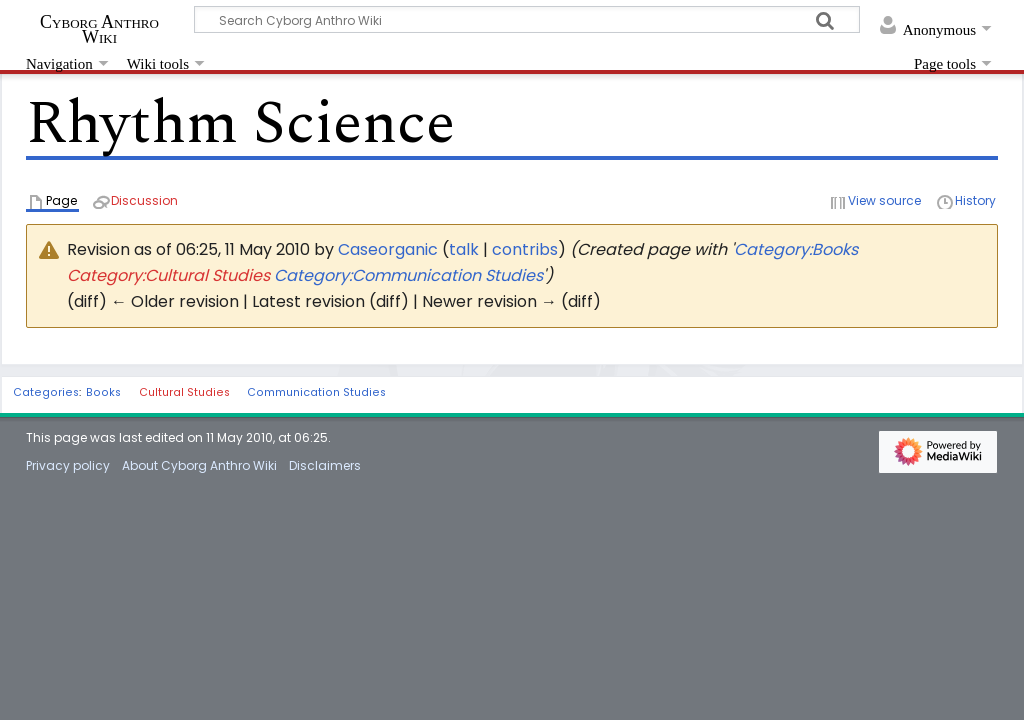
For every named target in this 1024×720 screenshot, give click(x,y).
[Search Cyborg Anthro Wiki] (527, 19)
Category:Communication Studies (408, 275)
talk (464, 249)
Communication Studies (316, 392)
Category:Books (796, 249)
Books (103, 392)
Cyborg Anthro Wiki (99, 29)
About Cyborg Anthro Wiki (199, 465)
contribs (525, 249)
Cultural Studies (184, 392)
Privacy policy (68, 465)
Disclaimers (325, 465)
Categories (46, 392)
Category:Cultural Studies (168, 275)
